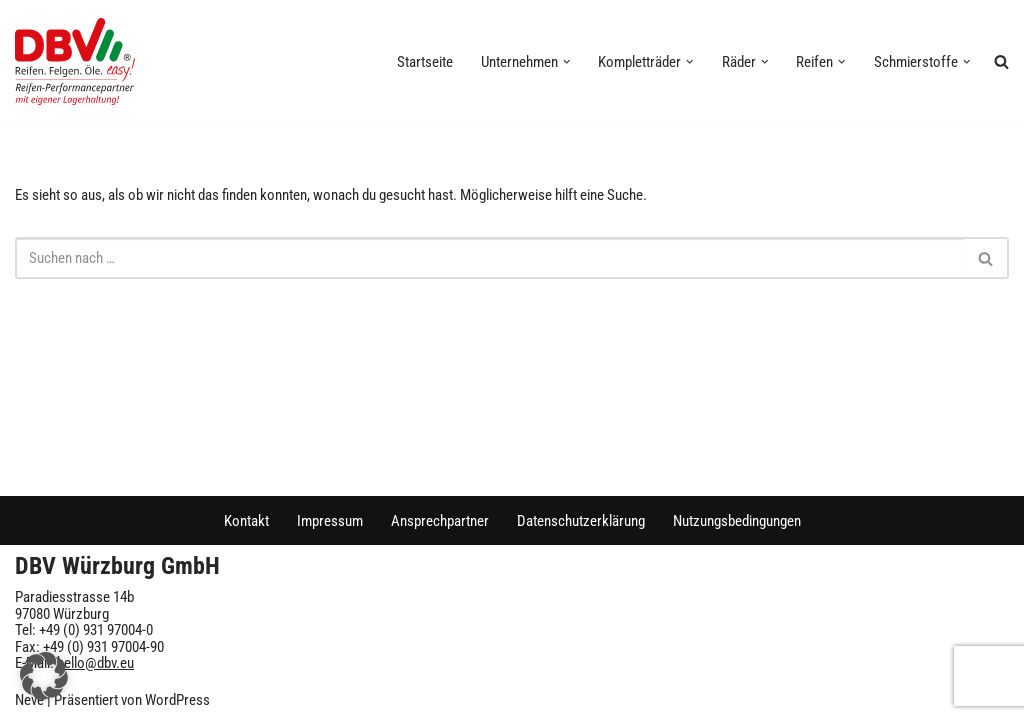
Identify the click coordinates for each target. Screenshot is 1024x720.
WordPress (177, 700)
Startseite (425, 62)
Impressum (330, 521)
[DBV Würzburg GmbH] (75, 61)
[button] (567, 62)
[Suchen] (489, 258)
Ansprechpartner (440, 521)
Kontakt (246, 521)
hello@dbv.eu (95, 663)
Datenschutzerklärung (581, 521)
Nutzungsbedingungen (737, 521)
